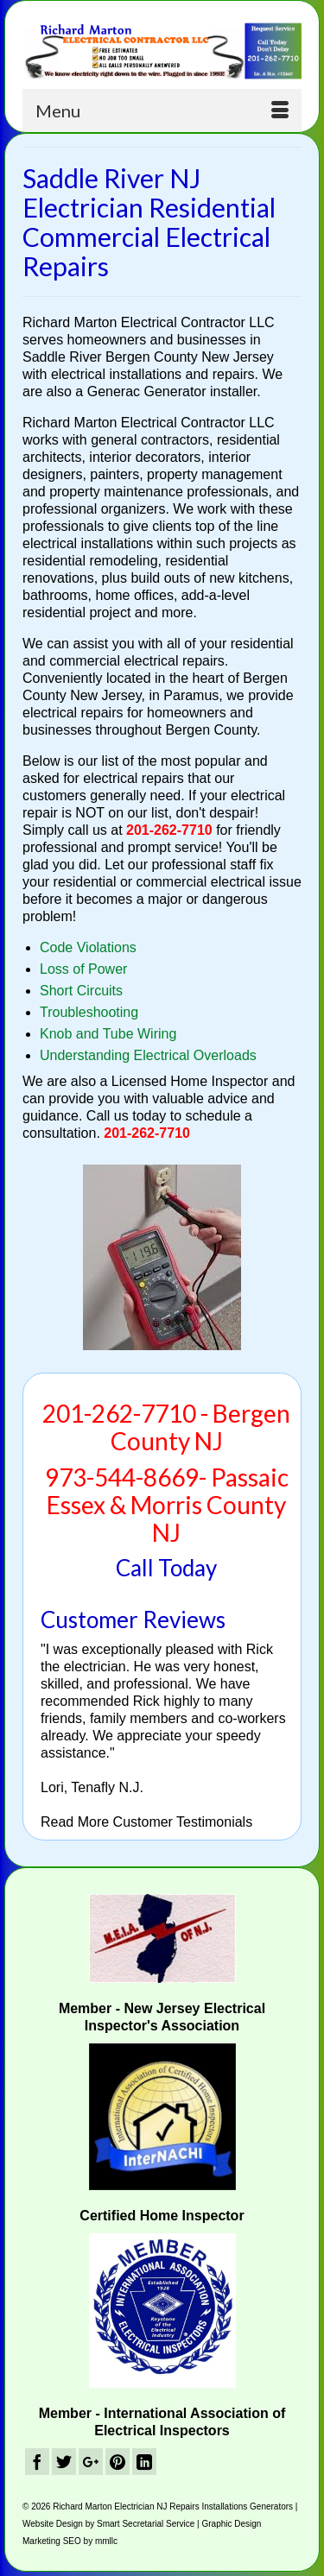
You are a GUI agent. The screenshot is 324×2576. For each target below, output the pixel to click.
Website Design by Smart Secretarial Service (108, 2524)
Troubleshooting (89, 1012)
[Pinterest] (117, 2461)
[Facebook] (37, 2461)
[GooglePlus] (91, 2461)
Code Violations (88, 947)
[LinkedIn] (144, 2461)
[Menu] (162, 110)
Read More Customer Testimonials (146, 1822)
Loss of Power (83, 969)
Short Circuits (81, 990)
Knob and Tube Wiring (108, 1033)
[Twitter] (64, 2461)
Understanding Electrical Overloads (148, 1055)
